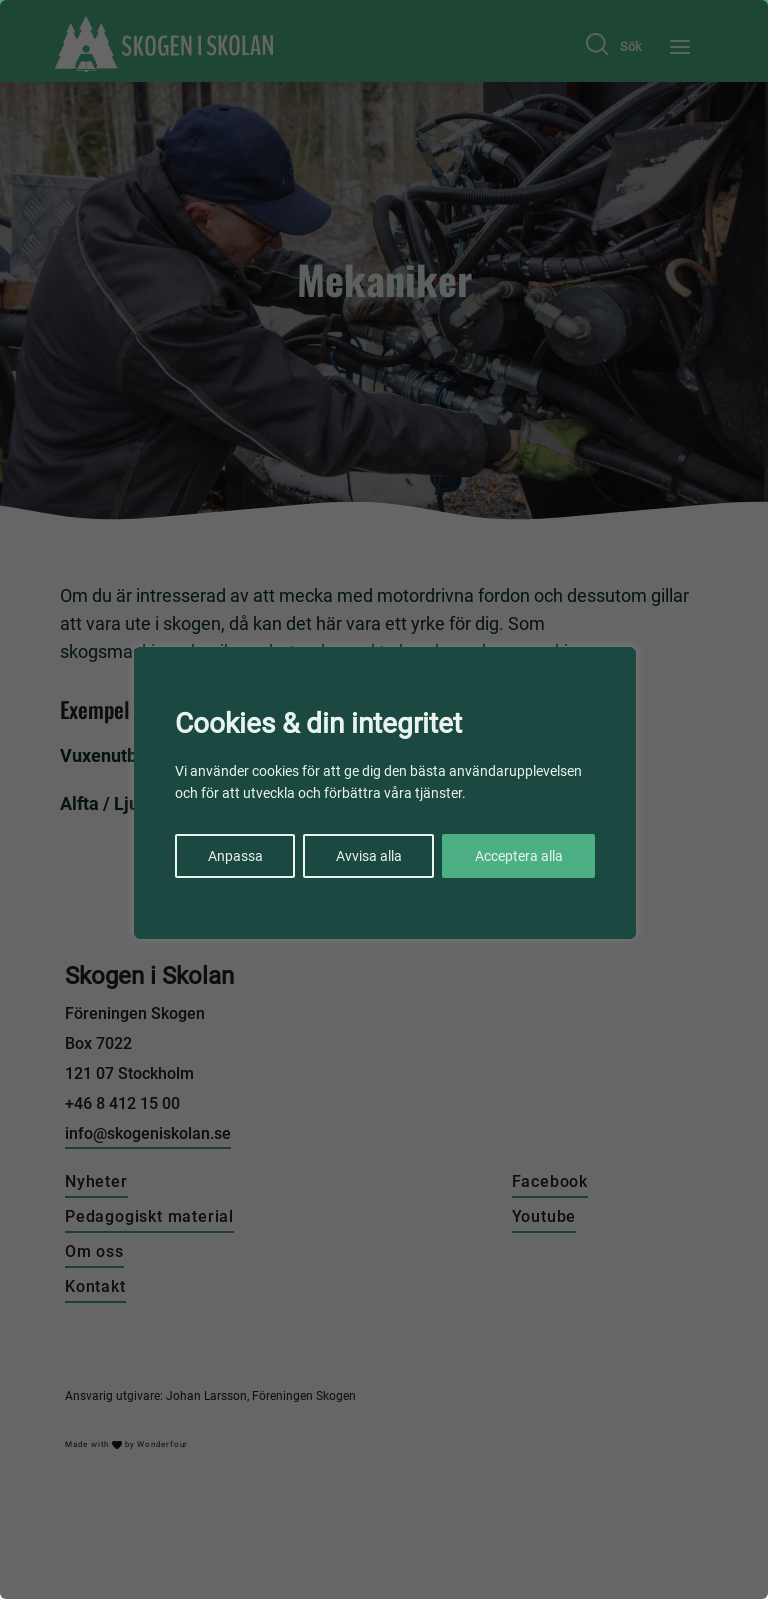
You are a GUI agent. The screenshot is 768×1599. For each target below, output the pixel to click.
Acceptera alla (519, 856)
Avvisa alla (369, 856)
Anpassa (235, 856)
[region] (384, 799)
